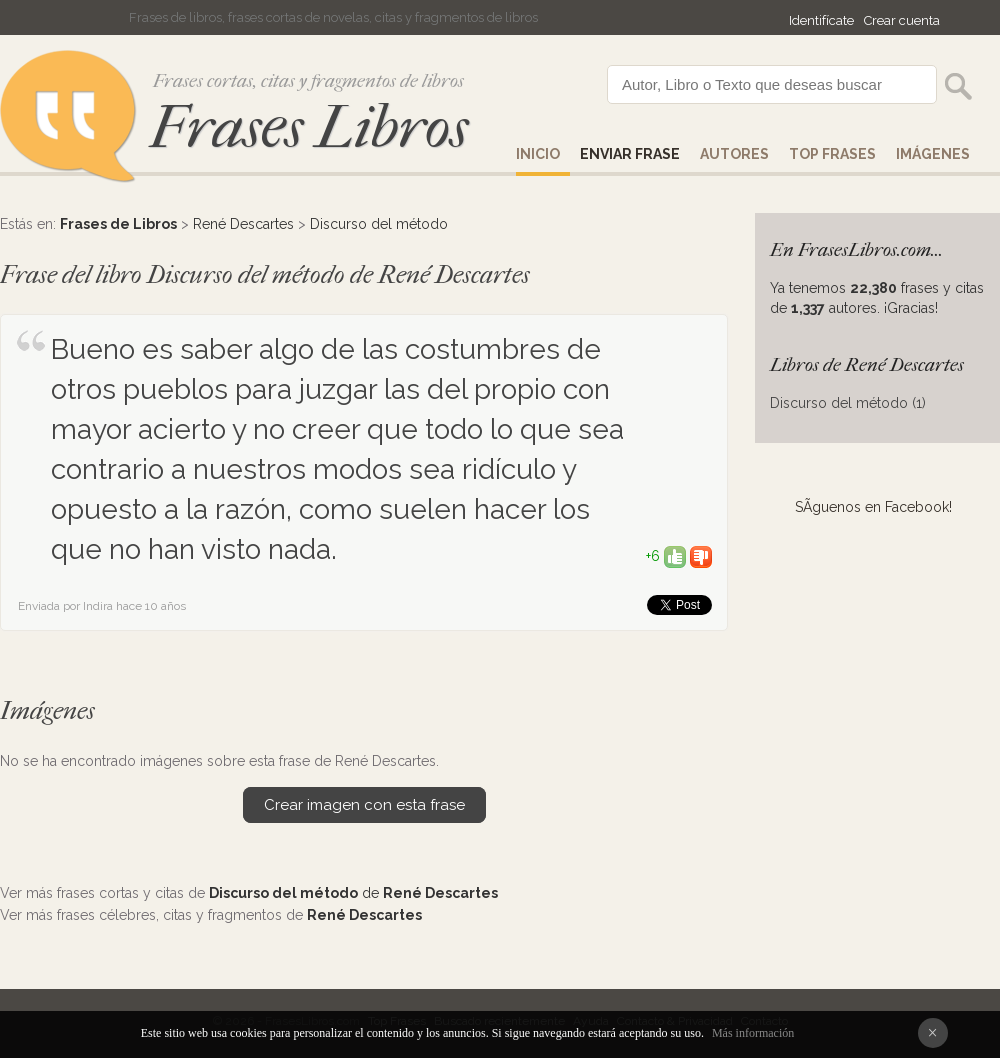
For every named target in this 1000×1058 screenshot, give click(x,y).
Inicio (538, 154)
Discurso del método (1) (848, 403)
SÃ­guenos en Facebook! (873, 507)
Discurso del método (379, 224)
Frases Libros (309, 127)
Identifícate (821, 20)
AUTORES (734, 154)
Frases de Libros (118, 224)
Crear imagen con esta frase (364, 805)
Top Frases (832, 154)
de (353, 893)
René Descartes (243, 224)
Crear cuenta (902, 20)
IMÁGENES (933, 154)
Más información (753, 1033)
